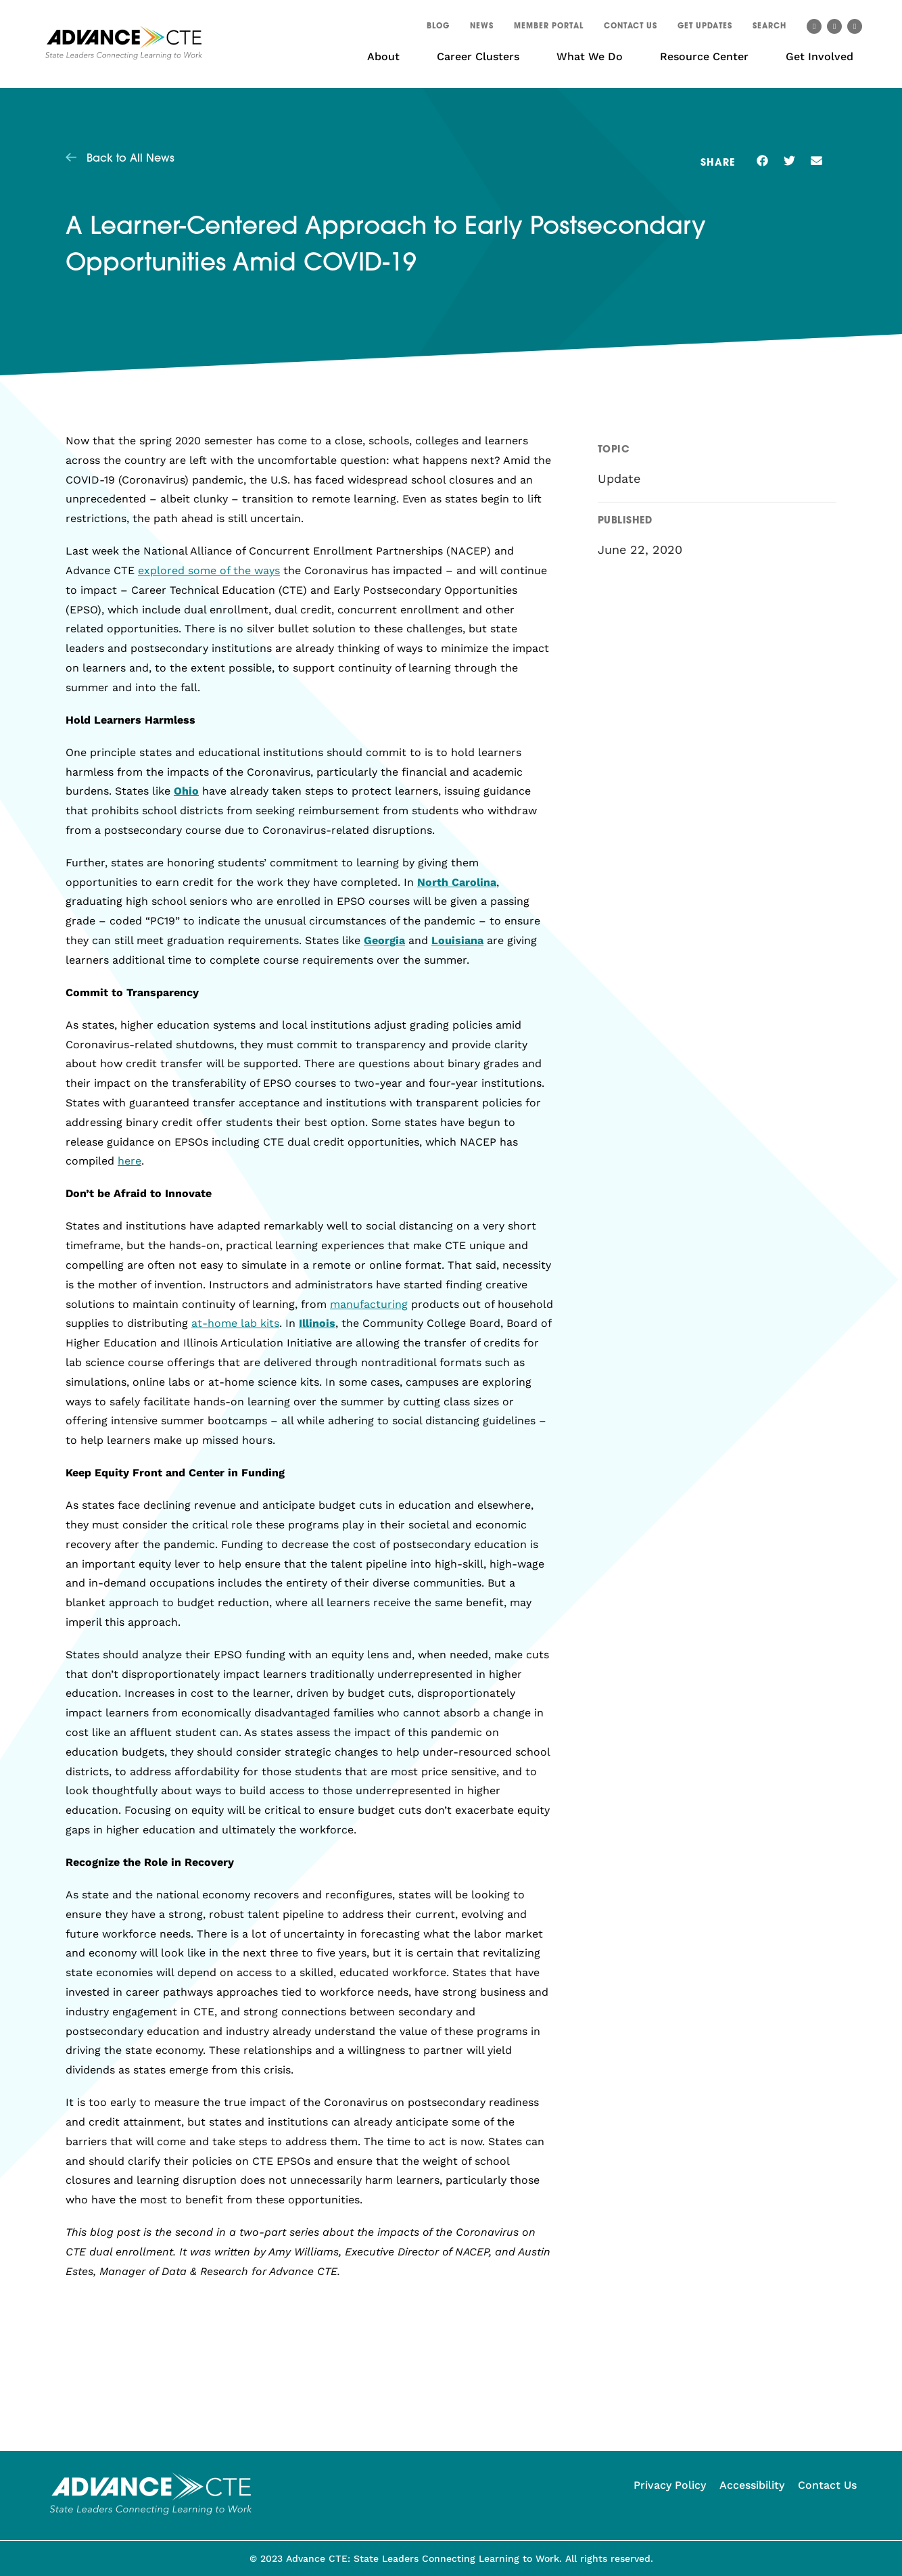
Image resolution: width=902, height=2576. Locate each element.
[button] (769, 28)
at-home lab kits (235, 1323)
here (129, 1160)
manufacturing (369, 1304)
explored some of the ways (209, 570)
